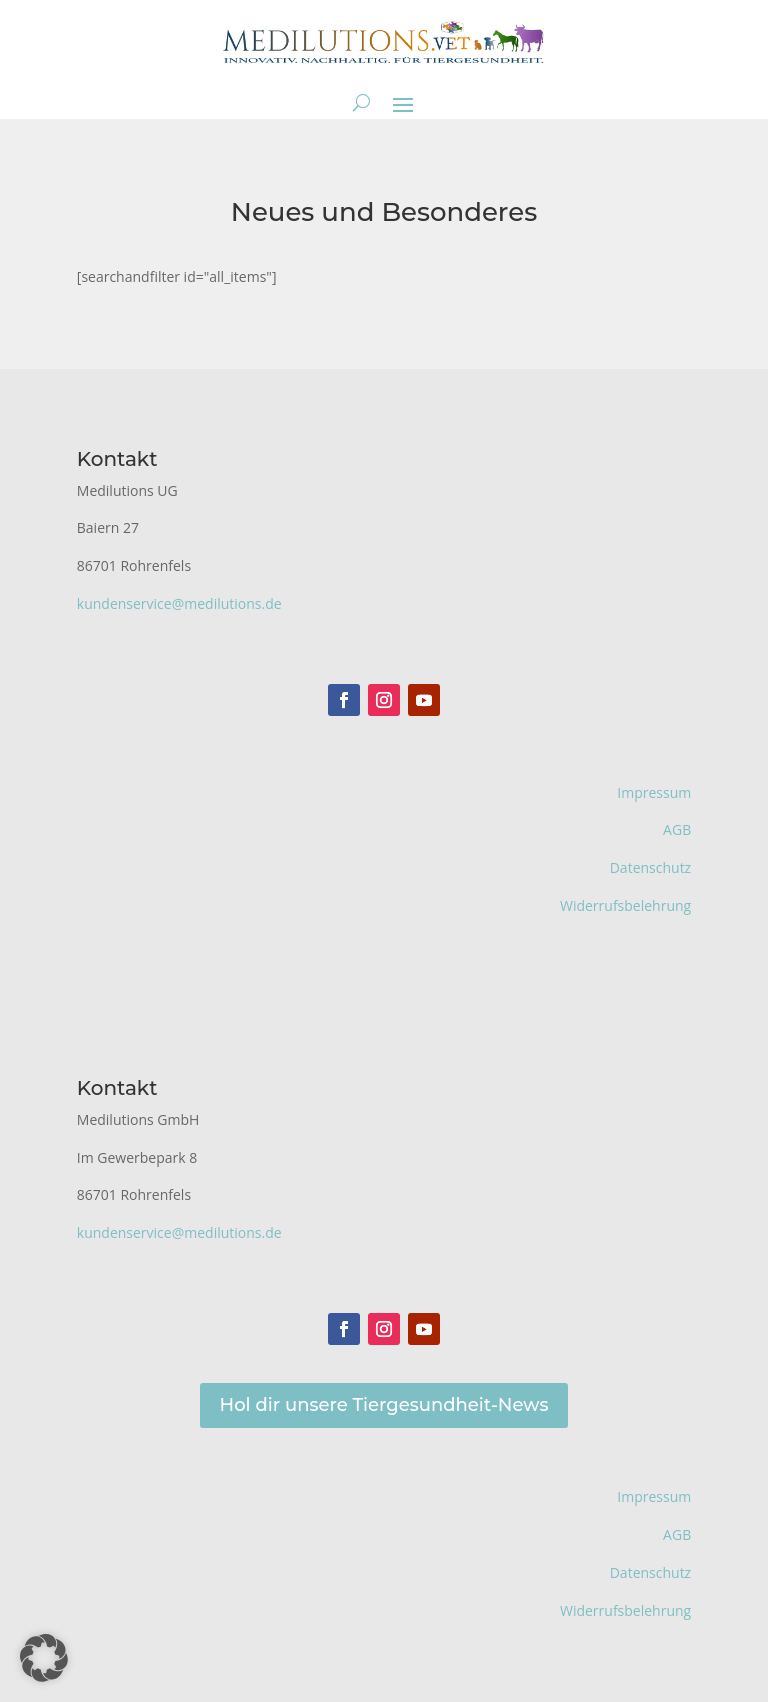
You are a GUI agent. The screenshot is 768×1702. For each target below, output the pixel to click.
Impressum (654, 792)
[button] (44, 1658)
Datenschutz (650, 867)
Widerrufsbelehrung (625, 905)
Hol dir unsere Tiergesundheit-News (384, 1405)
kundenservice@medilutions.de (179, 603)
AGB (677, 829)
